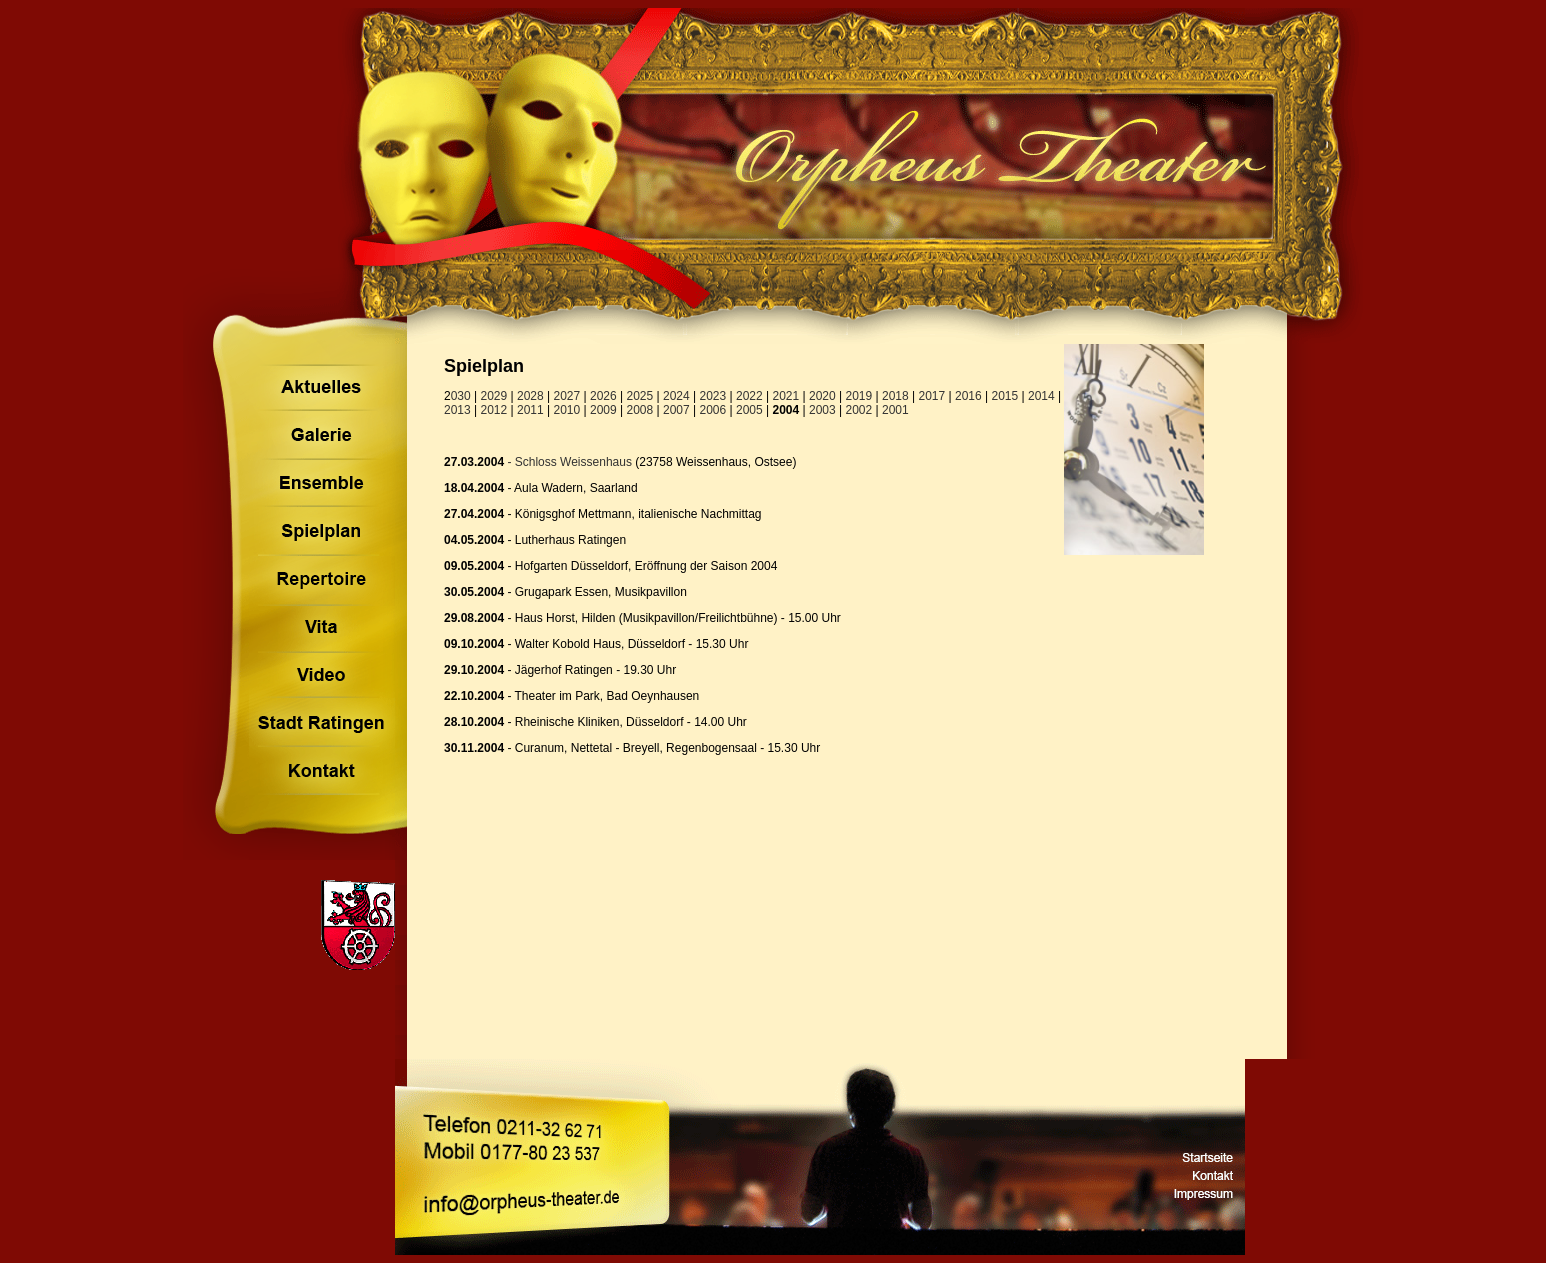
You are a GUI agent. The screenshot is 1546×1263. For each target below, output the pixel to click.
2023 (713, 396)
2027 (567, 396)
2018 (895, 396)
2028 (530, 396)
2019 (859, 396)
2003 (822, 410)
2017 (932, 396)
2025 (640, 396)
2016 (968, 396)
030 (461, 396)
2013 (457, 410)
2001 (895, 410)
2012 (494, 410)
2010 (567, 410)
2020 (822, 396)
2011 (530, 410)
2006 (713, 410)
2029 (494, 396)
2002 (859, 410)
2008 (640, 410)
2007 (676, 410)
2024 (676, 396)
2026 (603, 396)
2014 (1041, 396)
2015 (1005, 396)
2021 (786, 396)
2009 (603, 410)
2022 (749, 396)
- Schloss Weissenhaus (568, 462)
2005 (749, 410)
